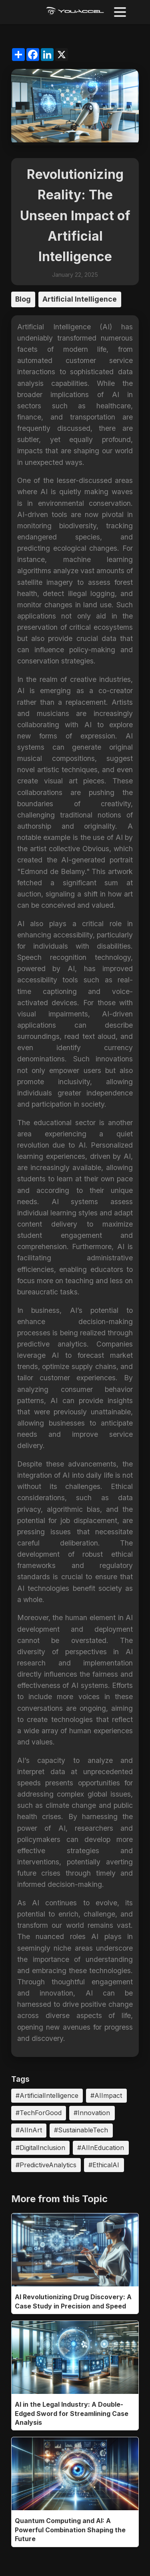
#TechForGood (39, 2113)
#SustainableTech (81, 2130)
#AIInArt (29, 2130)
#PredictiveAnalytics (46, 2165)
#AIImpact (106, 2095)
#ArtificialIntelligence (47, 2095)
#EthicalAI (103, 2165)
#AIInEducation (100, 2148)
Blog (23, 299)
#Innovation (92, 2113)
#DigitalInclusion (40, 2148)
